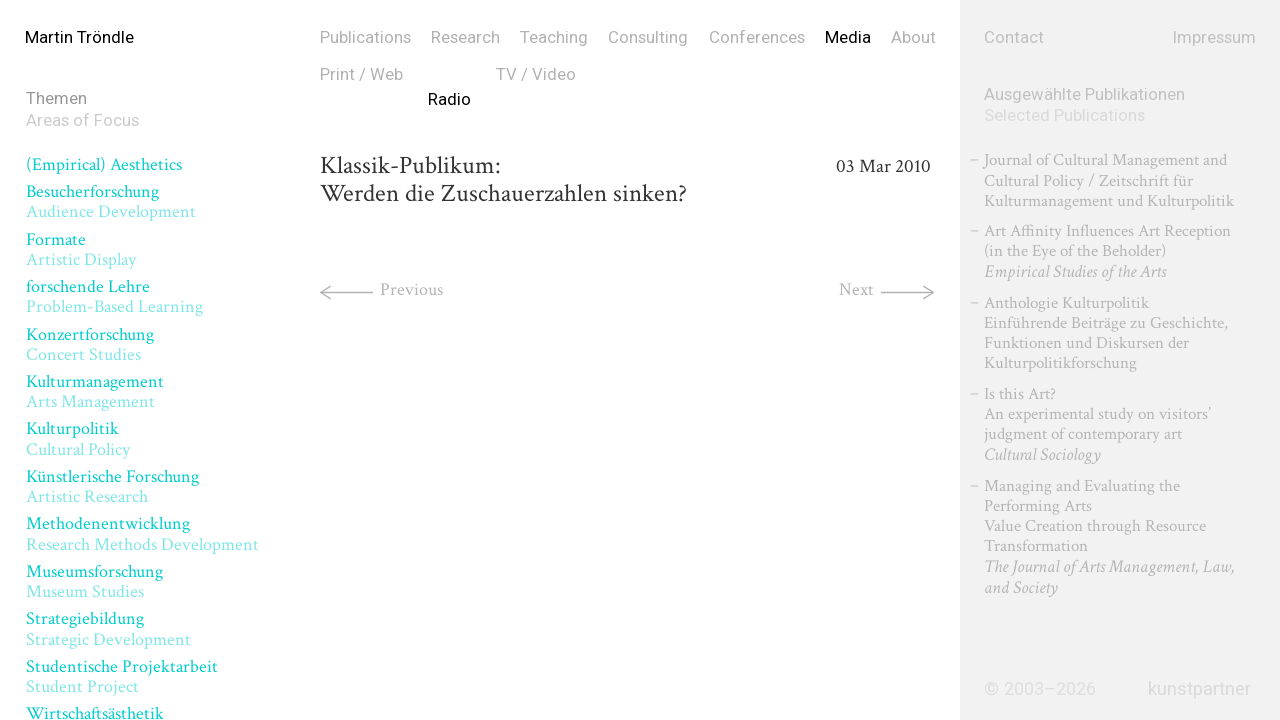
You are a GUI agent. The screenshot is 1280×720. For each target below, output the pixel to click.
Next (856, 289)
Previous (411, 289)
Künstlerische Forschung (112, 486)
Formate (81, 249)
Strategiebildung (108, 628)
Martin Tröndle (79, 37)
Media (848, 37)
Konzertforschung (90, 344)
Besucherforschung (111, 201)
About (913, 37)
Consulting (648, 37)
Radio (449, 99)
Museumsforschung (94, 581)
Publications (365, 37)
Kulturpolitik (78, 438)
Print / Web (361, 74)
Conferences (757, 37)
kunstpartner (1199, 689)
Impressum (1214, 37)
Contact (1014, 37)
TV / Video (536, 74)
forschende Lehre (114, 296)
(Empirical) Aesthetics (104, 164)
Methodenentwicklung (142, 533)
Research (465, 37)
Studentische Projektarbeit (122, 676)
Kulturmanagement (95, 391)
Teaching (554, 37)
